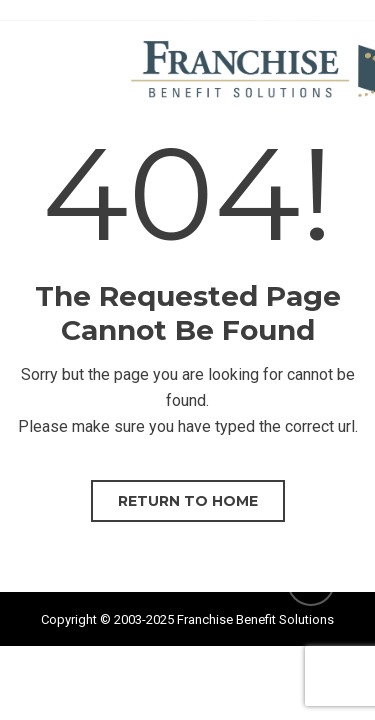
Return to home (188, 501)
